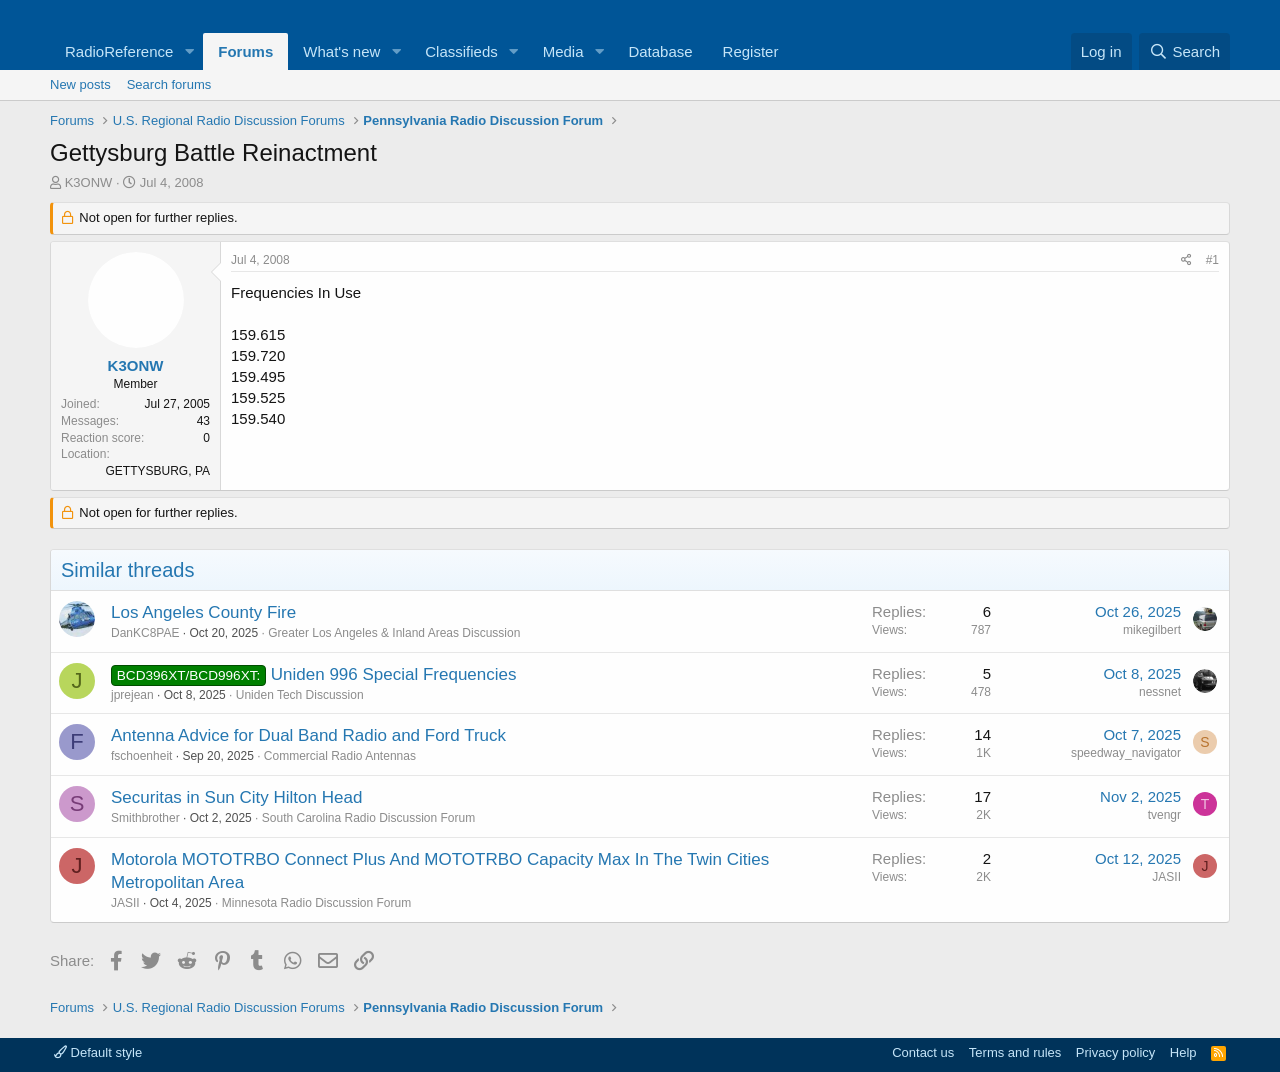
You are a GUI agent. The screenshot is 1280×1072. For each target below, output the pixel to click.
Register (751, 51)
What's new (341, 51)
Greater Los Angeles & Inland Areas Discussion (394, 633)
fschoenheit (141, 756)
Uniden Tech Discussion (300, 695)
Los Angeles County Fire (203, 612)
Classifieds (461, 51)
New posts (80, 84)
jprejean (132, 695)
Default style (98, 1052)
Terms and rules (1015, 1052)
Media (563, 51)
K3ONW (89, 182)
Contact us (923, 1052)
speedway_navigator (1126, 753)
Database (660, 51)
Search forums (169, 84)
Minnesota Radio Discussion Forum (316, 903)
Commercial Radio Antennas (340, 756)
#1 (1212, 260)
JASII (125, 903)
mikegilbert (1152, 630)
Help (1183, 1052)
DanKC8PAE (145, 633)
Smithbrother (145, 818)
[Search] (1184, 51)
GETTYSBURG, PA (158, 471)
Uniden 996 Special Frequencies (394, 674)
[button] (189, 51)
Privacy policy (1115, 1052)
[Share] (1186, 260)
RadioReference (119, 51)
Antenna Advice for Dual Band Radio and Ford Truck (308, 735)
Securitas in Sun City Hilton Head (236, 797)
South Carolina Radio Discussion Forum (368, 818)
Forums (245, 51)
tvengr (1164, 815)
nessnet (1160, 692)
